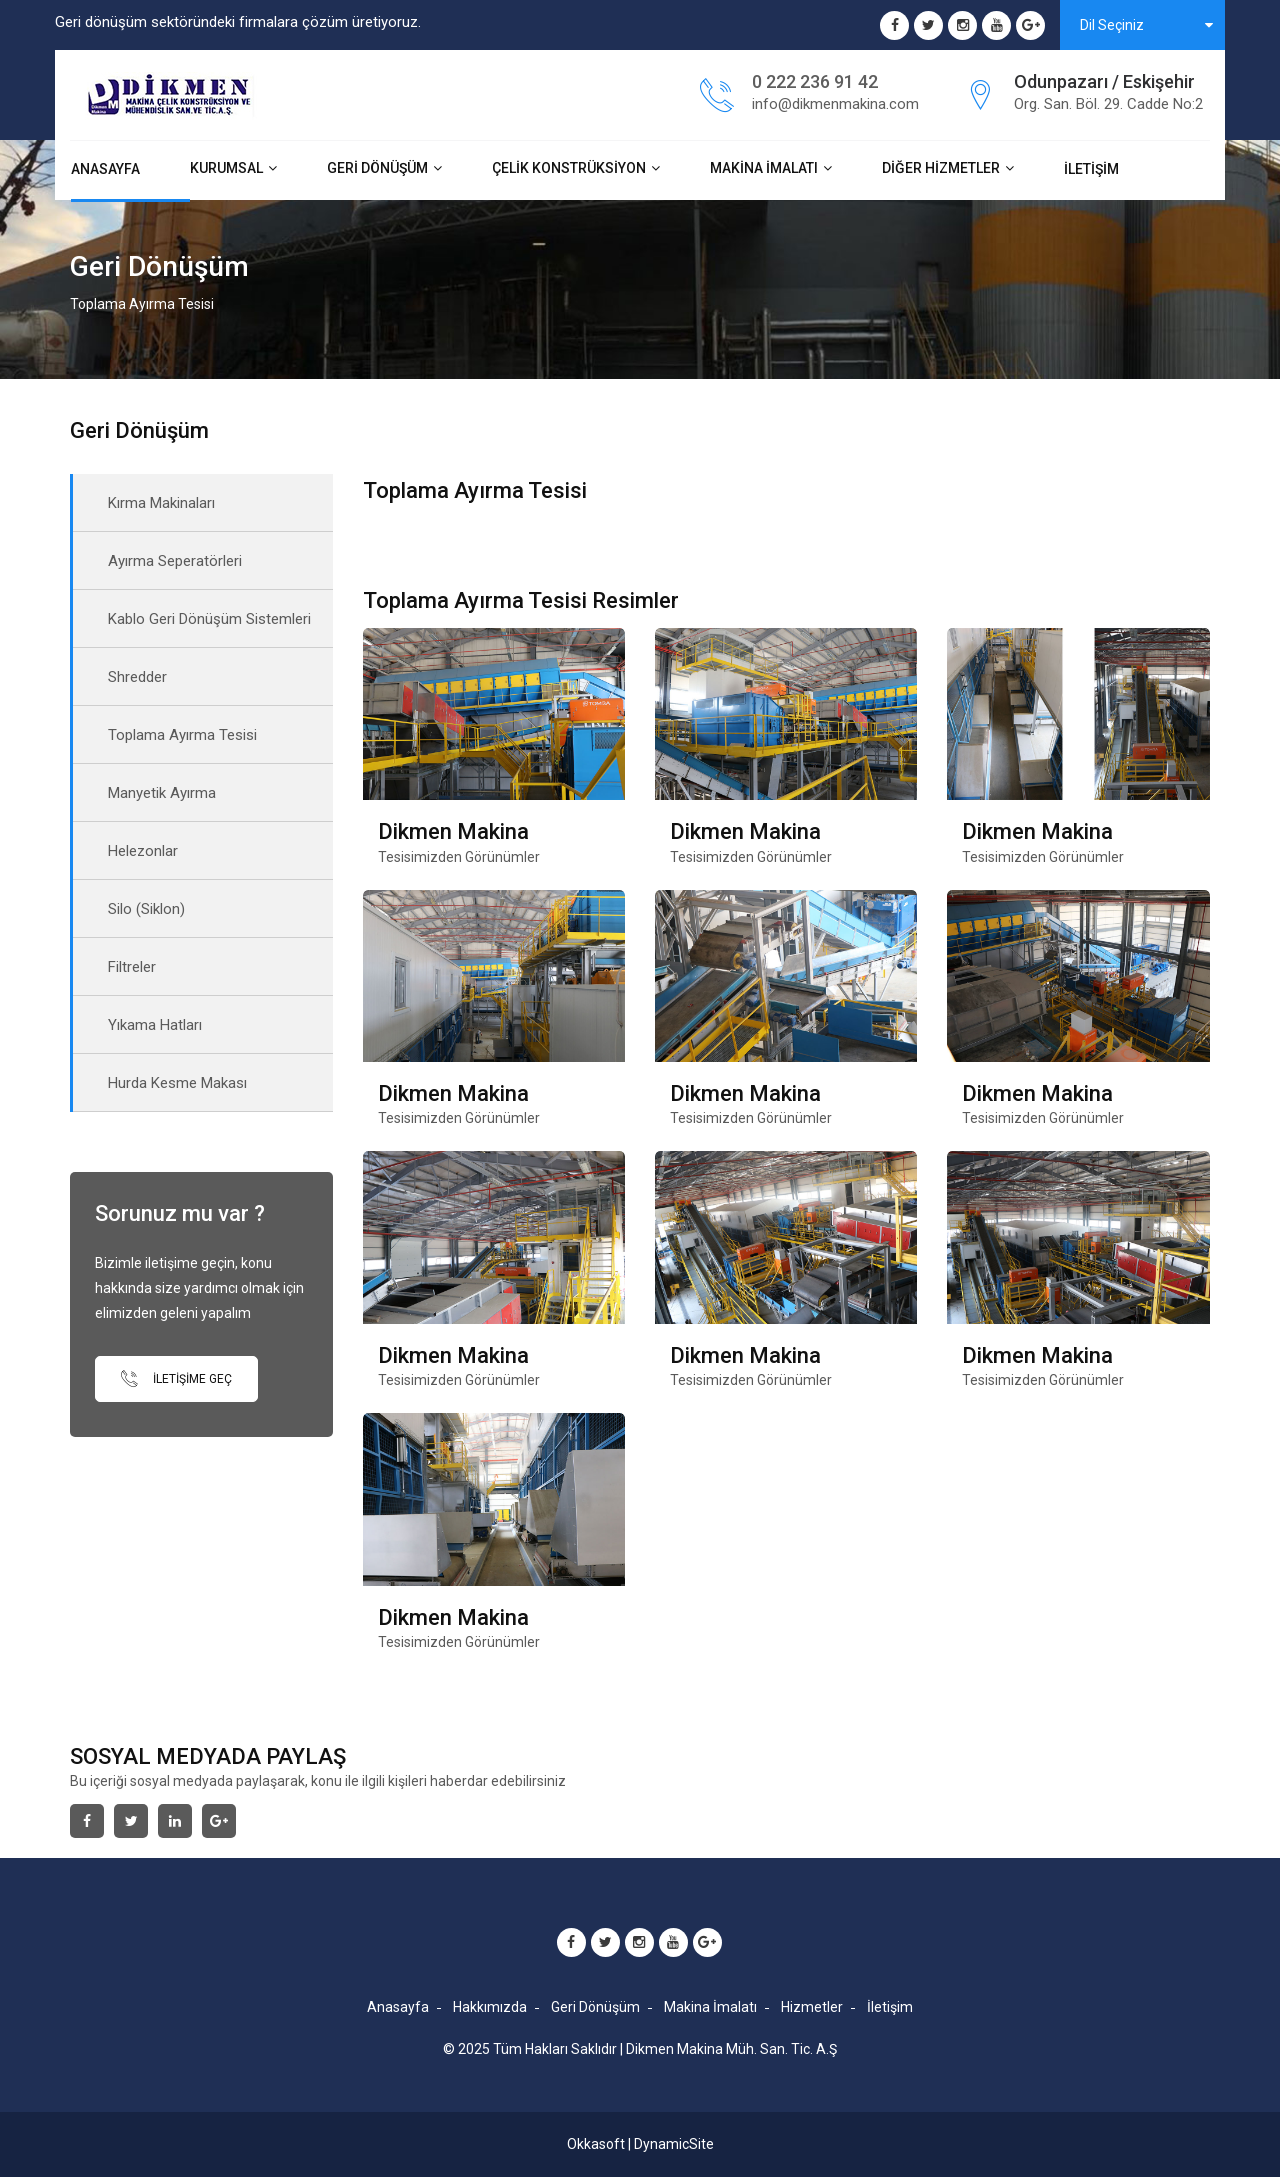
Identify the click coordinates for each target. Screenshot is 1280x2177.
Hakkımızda (490, 2007)
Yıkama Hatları (155, 1025)
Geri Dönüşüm (377, 168)
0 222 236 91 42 (815, 81)
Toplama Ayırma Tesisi (182, 735)
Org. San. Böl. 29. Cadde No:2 (1108, 104)
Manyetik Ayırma (162, 793)
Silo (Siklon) (146, 909)
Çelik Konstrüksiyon (569, 168)
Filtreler (132, 967)
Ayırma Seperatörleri (175, 561)
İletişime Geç (176, 1378)
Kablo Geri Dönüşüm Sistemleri (209, 619)
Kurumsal (226, 168)
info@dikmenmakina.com (835, 104)
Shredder (137, 677)
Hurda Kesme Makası (177, 1083)
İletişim (1091, 169)
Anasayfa (105, 169)
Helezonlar (143, 851)
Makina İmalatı (764, 168)
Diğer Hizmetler (941, 168)
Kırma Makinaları (161, 503)
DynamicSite (674, 2144)
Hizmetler (812, 2007)
